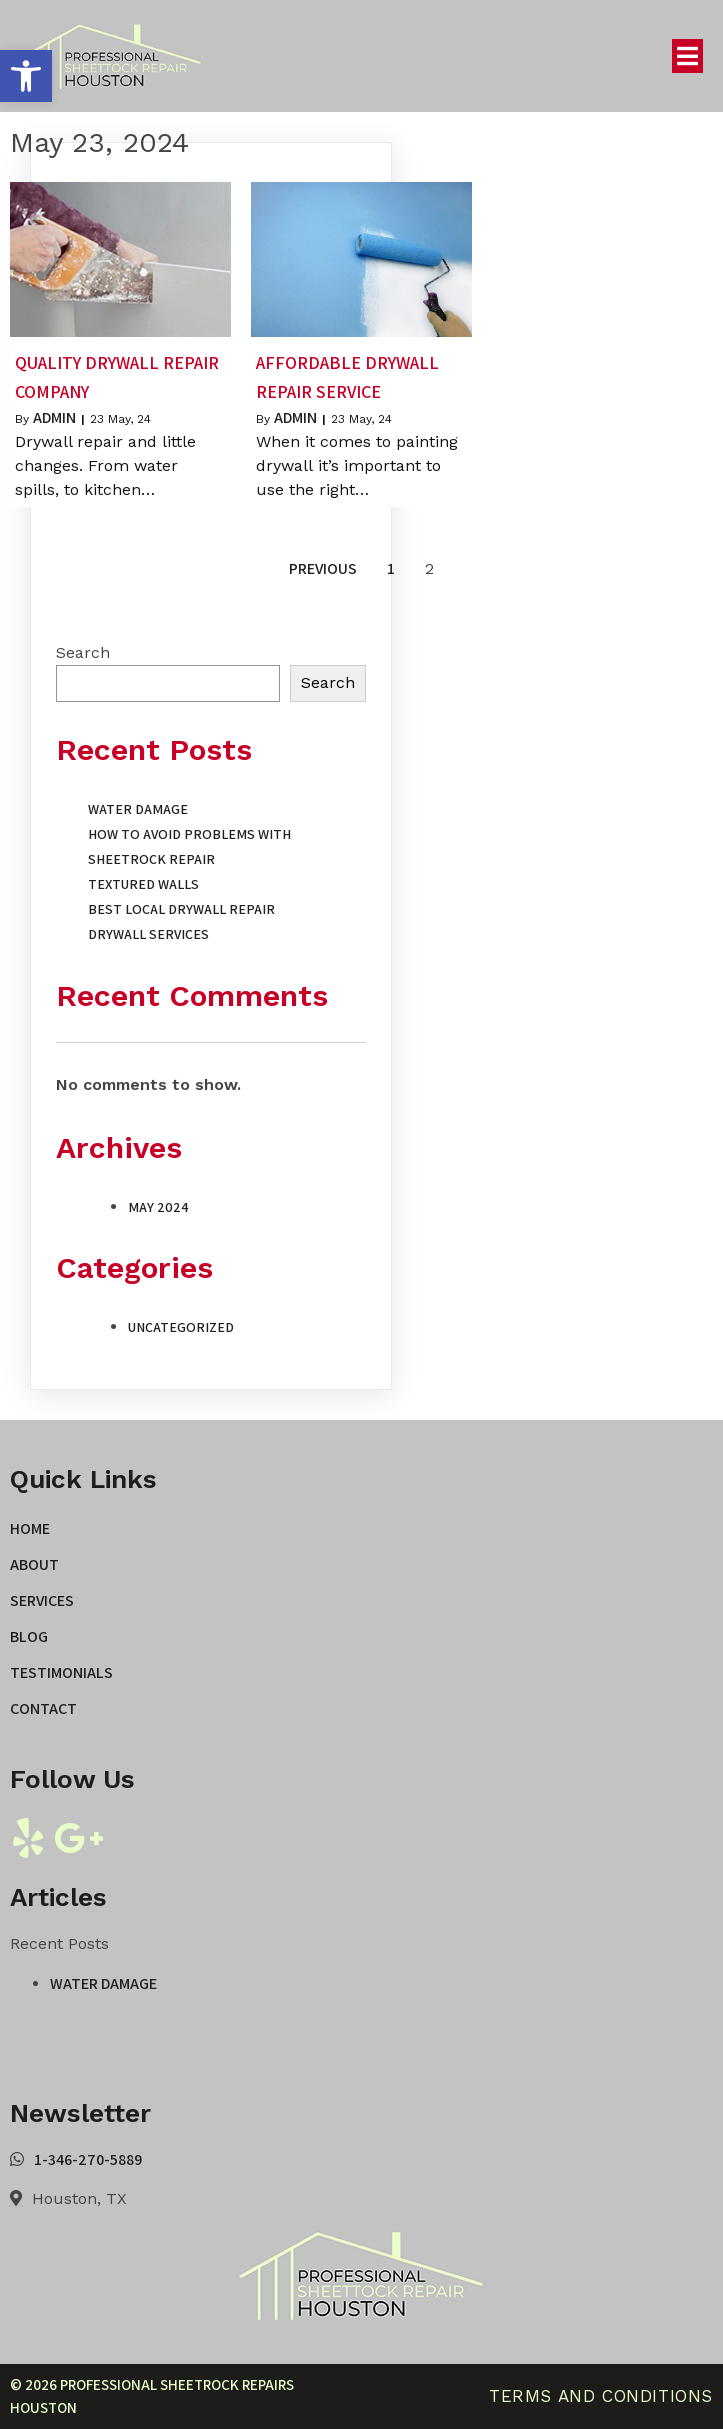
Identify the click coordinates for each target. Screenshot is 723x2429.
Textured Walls (143, 884)
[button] (26, 76)
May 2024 (158, 1207)
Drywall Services (148, 934)
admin (54, 417)
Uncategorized (181, 1327)
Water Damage (138, 809)
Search (83, 652)
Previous (323, 568)
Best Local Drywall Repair (181, 909)
